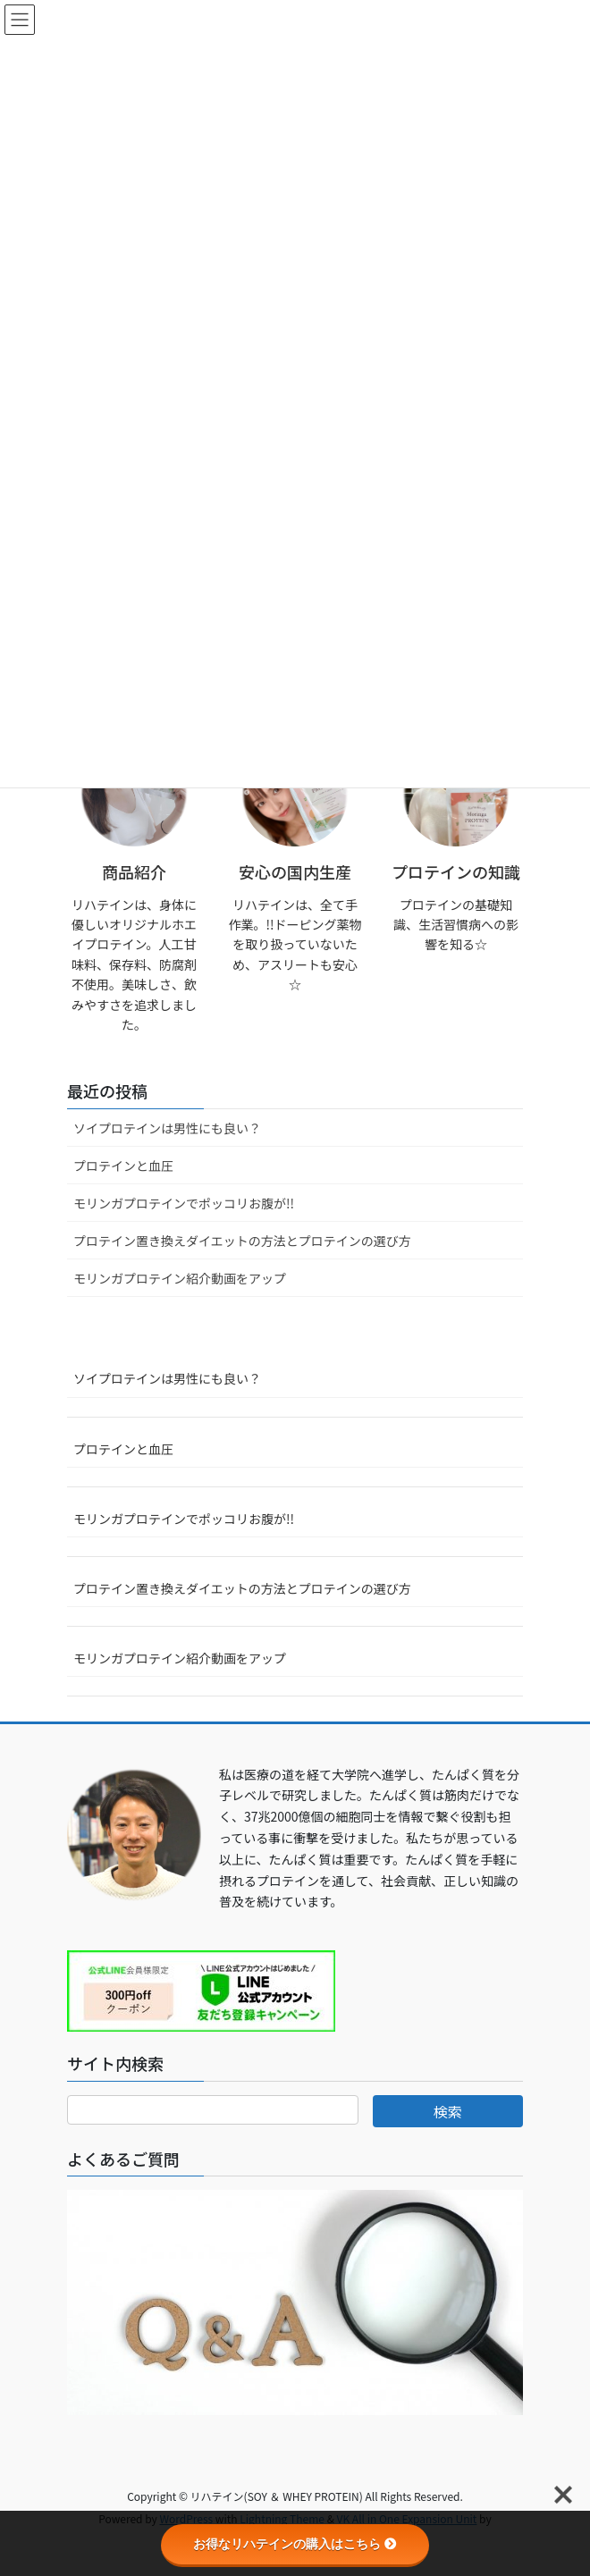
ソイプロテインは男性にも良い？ (167, 1128)
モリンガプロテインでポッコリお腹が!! (183, 1203)
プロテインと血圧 (123, 1165)
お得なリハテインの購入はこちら (295, 2544)
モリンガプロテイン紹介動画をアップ (179, 1278)
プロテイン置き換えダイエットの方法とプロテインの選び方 (242, 1241)
